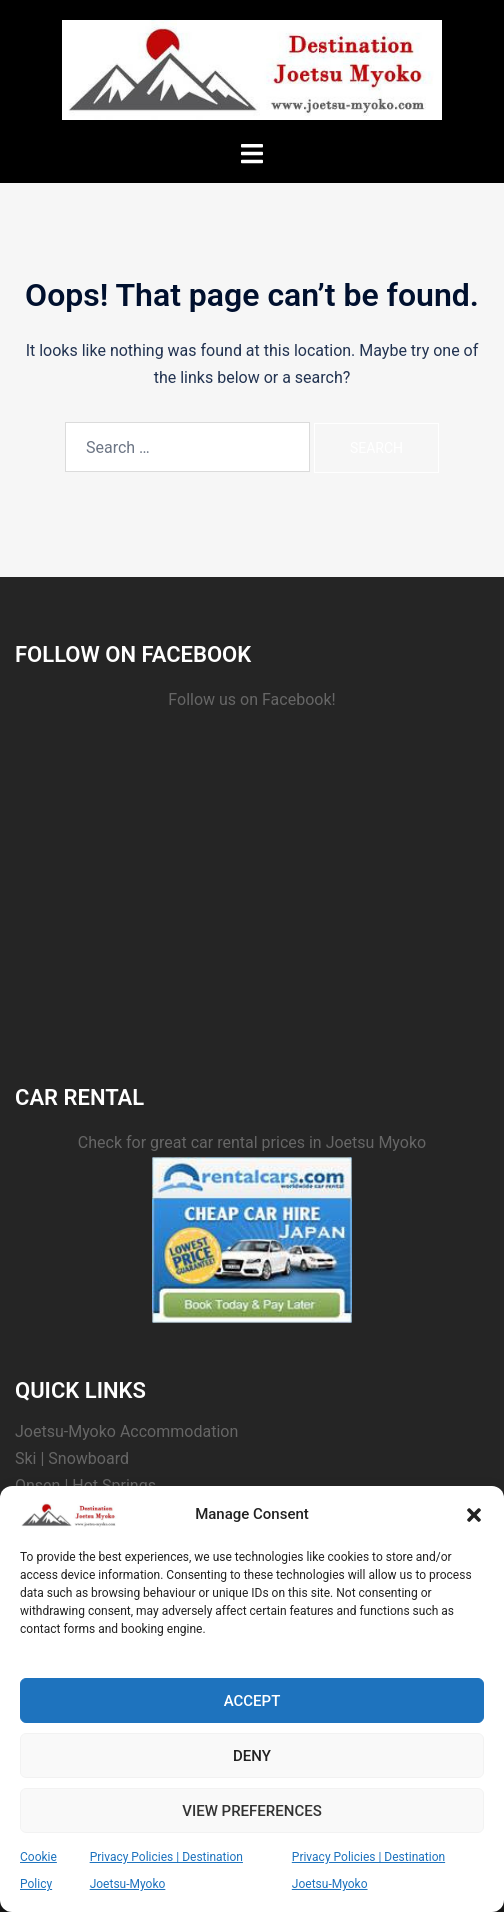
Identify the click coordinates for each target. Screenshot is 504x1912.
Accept (252, 1701)
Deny (252, 1756)
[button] (474, 1515)
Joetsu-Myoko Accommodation (126, 1431)
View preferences (251, 1811)
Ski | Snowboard (72, 1458)
